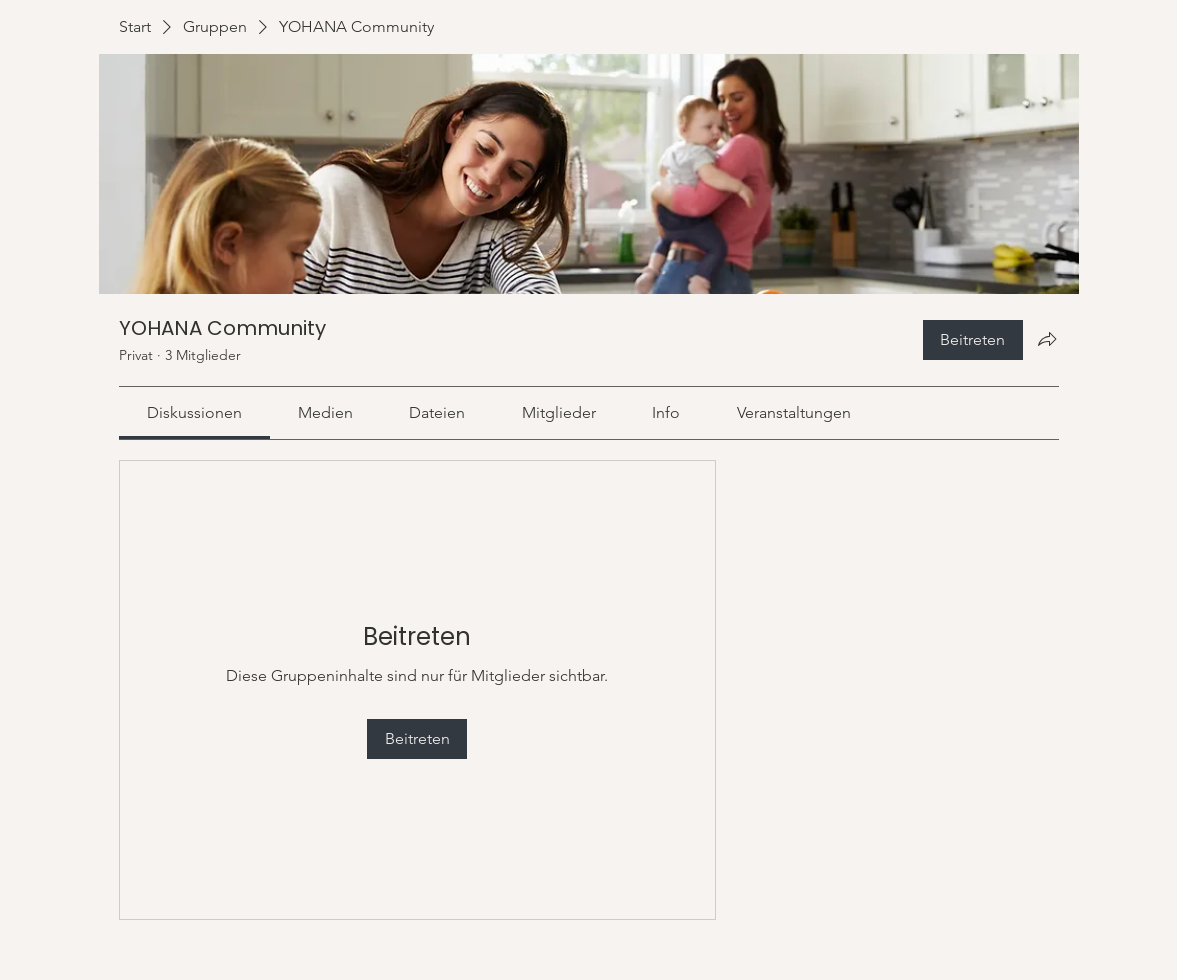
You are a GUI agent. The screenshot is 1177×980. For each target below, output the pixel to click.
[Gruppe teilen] (1047, 339)
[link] (194, 412)
